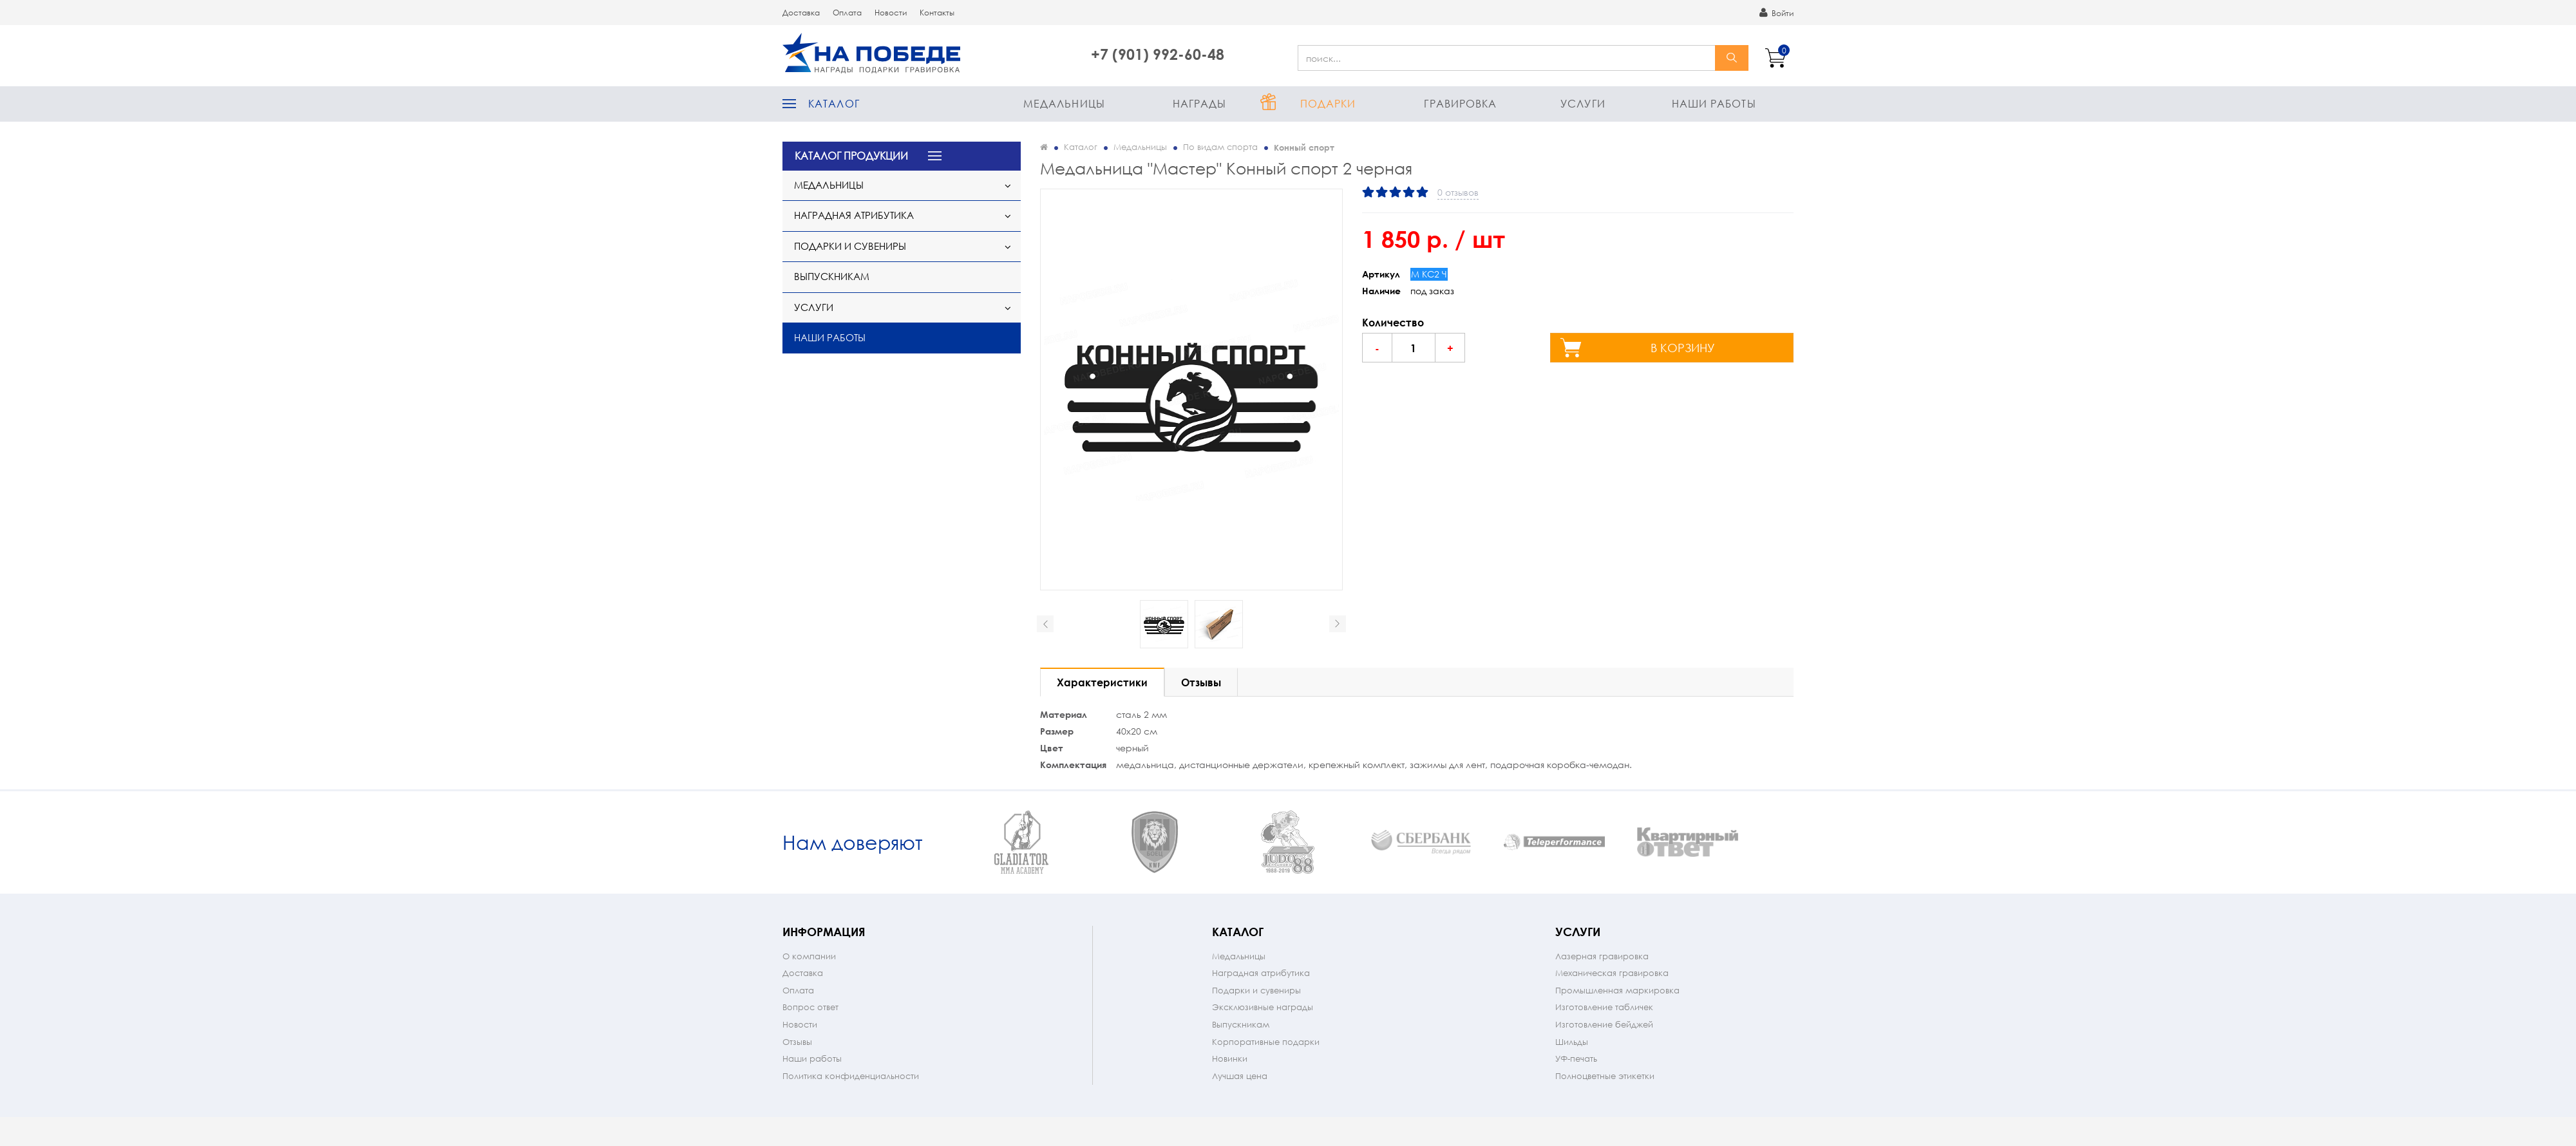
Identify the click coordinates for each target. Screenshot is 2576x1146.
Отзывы (797, 1077)
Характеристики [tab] (1102, 682)
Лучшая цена (1239, 1111)
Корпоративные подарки (1266, 1077)
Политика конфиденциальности (850, 1111)
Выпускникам (831, 276)
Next (1337, 623)
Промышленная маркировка (1617, 1025)
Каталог (834, 103)
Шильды (1571, 1077)
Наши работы (1714, 103)
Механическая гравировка (1612, 1008)
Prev (1045, 623)
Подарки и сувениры (850, 246)
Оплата (847, 12)
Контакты (937, 12)
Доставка (801, 12)
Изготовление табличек (1604, 1042)
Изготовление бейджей (1604, 1060)
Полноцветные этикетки (1604, 1111)
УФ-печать (1576, 1094)
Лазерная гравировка (1602, 991)
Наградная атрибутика (854, 215)
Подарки (1328, 103)
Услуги (1582, 103)
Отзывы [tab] (1201, 682)
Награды (1200, 103)
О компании (809, 991)
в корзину (1683, 348)
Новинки (1229, 1094)
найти (1731, 58)
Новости (891, 12)
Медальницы (1064, 103)
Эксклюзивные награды (1262, 1042)
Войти (1776, 13)
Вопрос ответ (810, 1042)
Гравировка (1460, 103)
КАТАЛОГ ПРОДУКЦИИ (851, 155)
